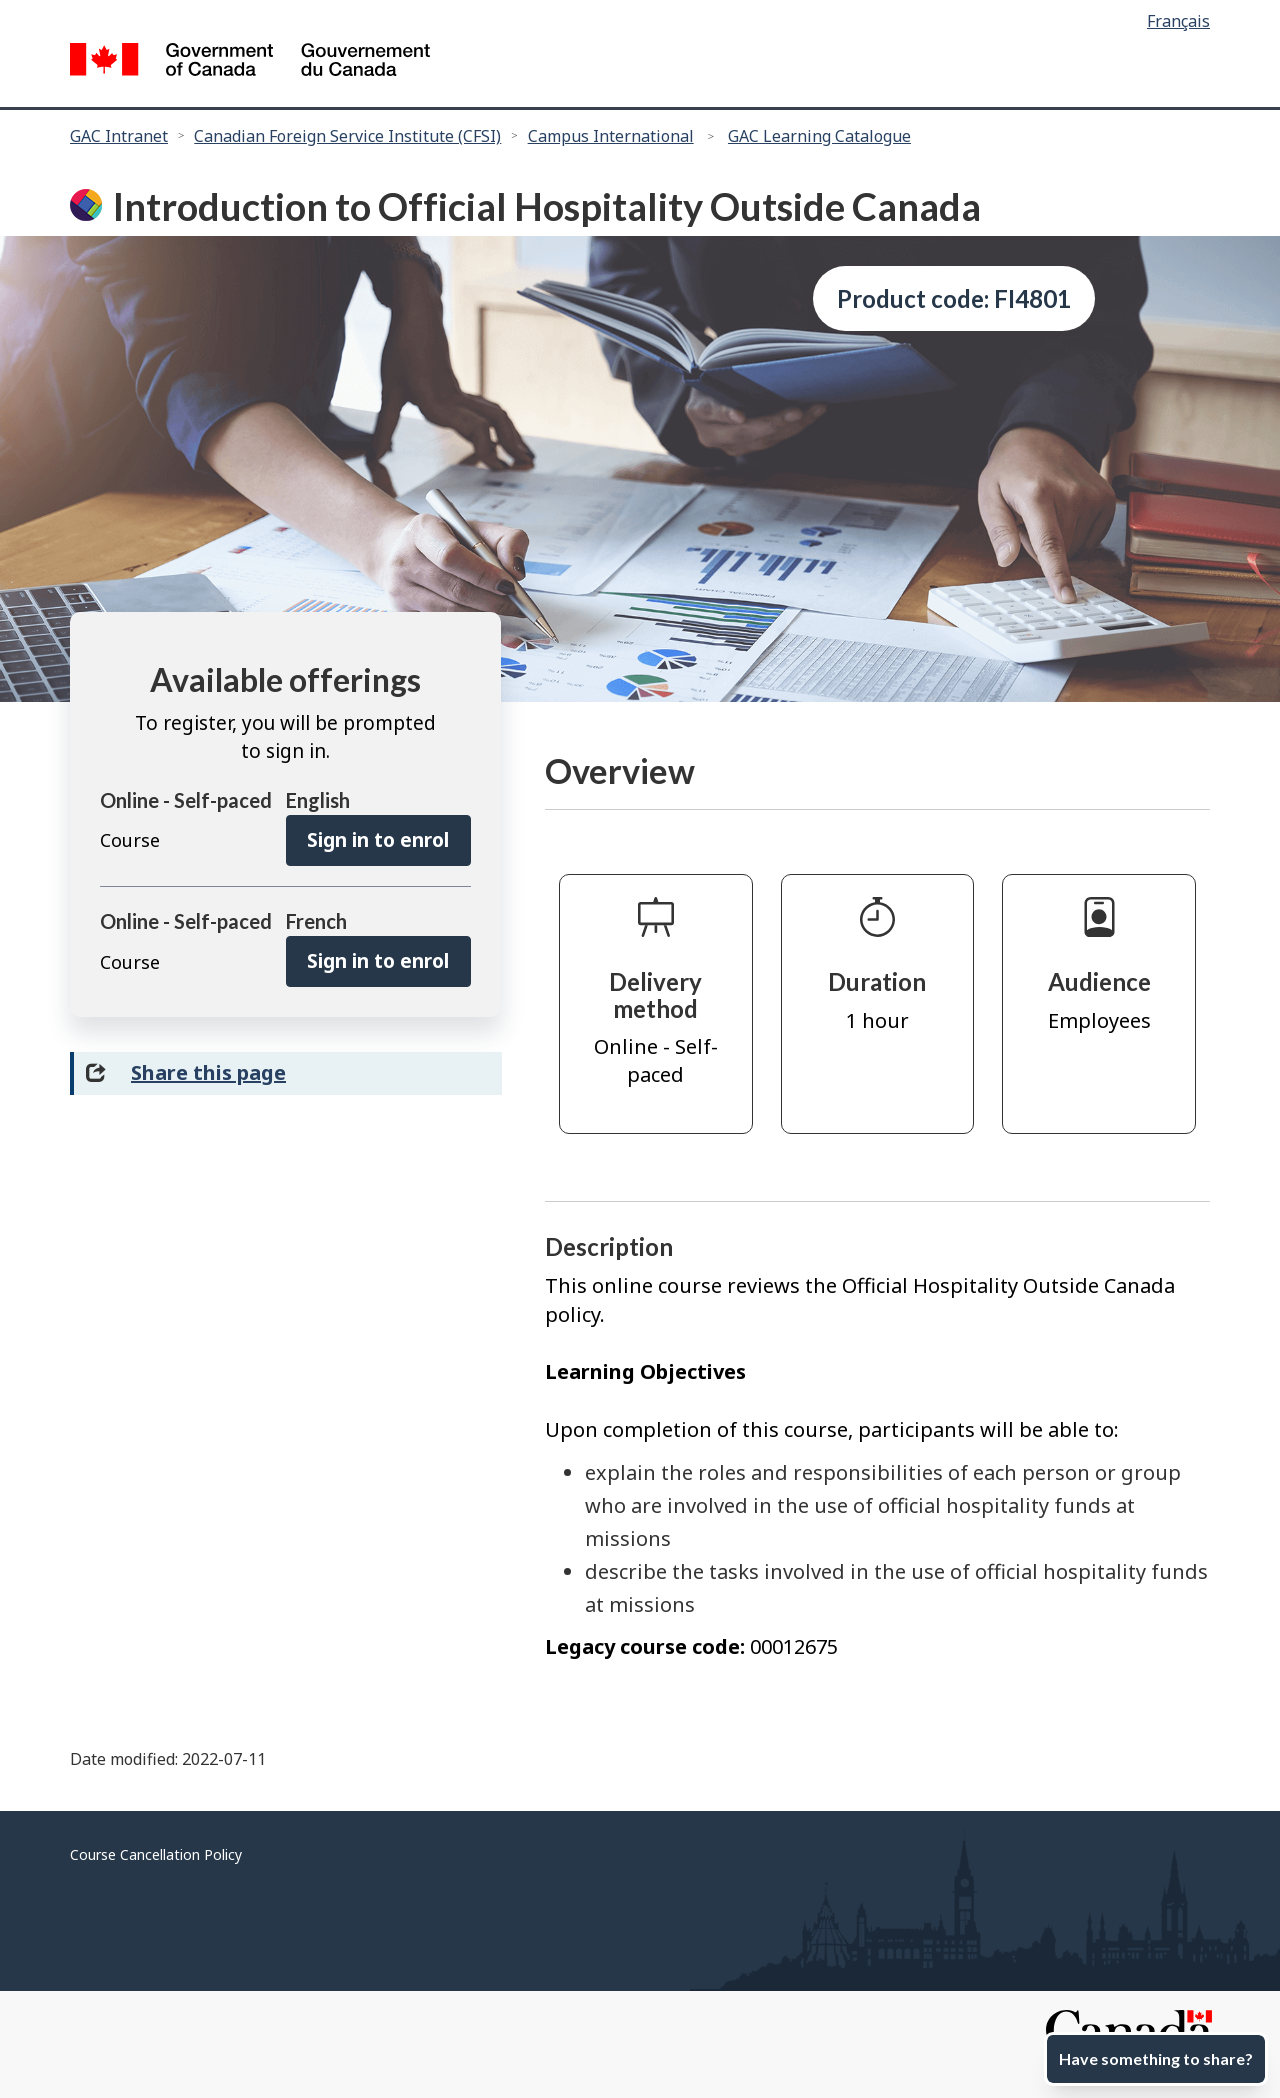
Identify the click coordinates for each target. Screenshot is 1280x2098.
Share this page (208, 1072)
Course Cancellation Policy (156, 1854)
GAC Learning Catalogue (819, 136)
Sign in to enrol (378, 840)
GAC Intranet (119, 136)
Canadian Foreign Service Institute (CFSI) (347, 136)
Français (1178, 21)
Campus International (611, 136)
